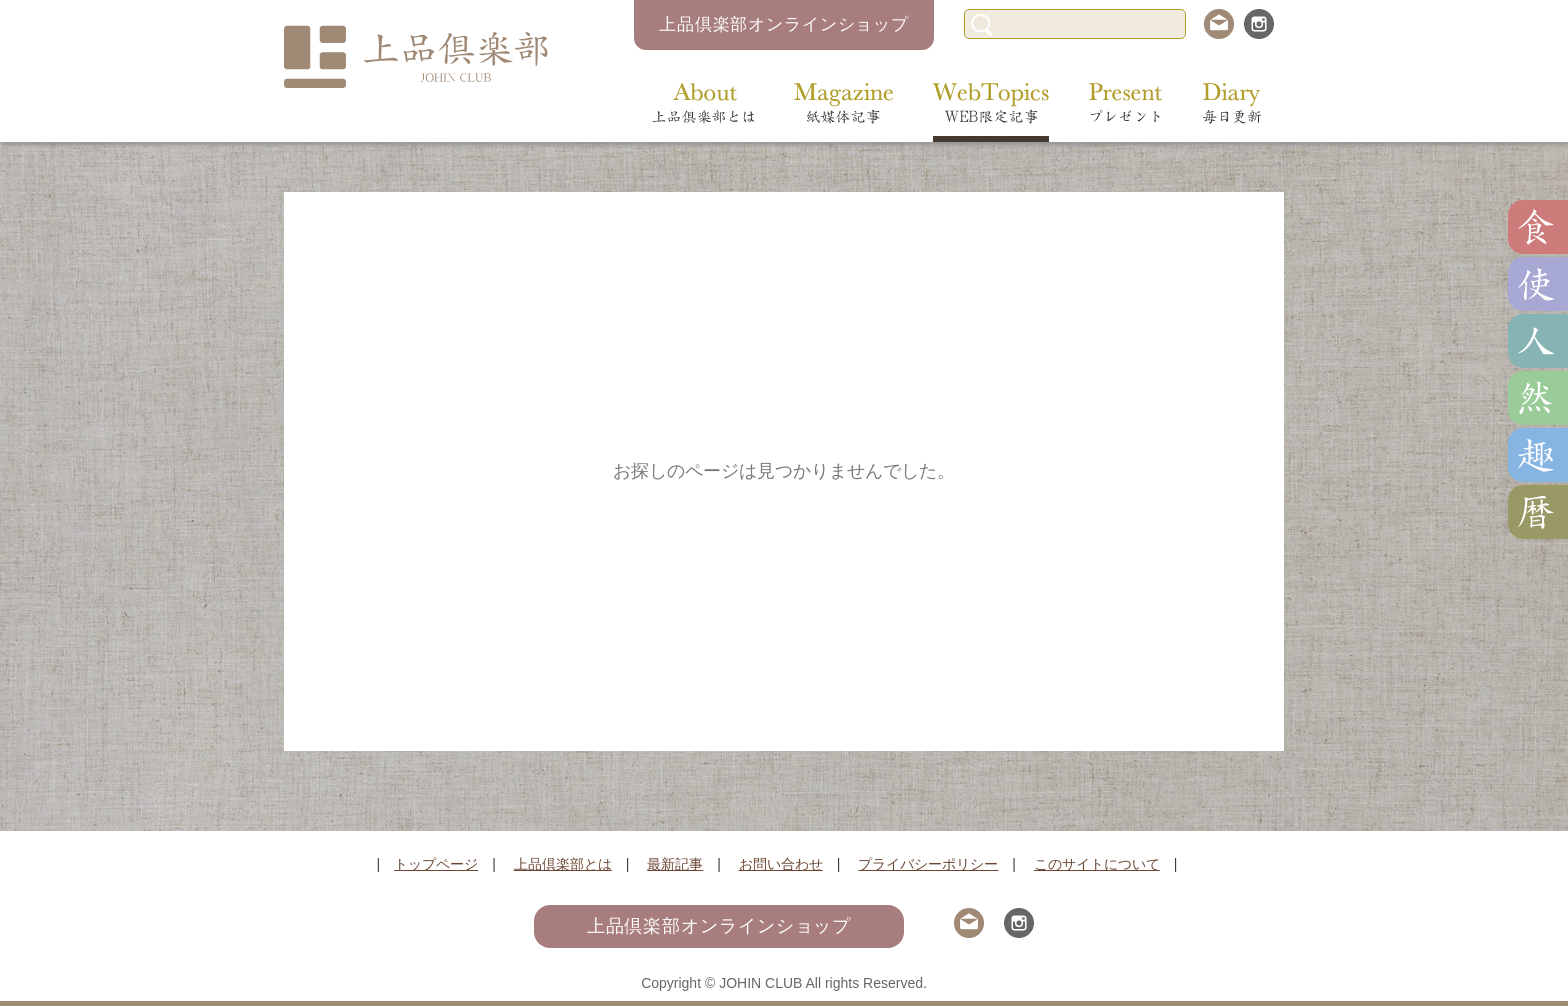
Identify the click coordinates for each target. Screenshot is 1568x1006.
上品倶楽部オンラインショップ (784, 24)
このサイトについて (1097, 864)
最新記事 (675, 864)
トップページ (436, 864)
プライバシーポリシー (928, 864)
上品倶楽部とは (563, 864)
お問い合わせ (781, 864)
